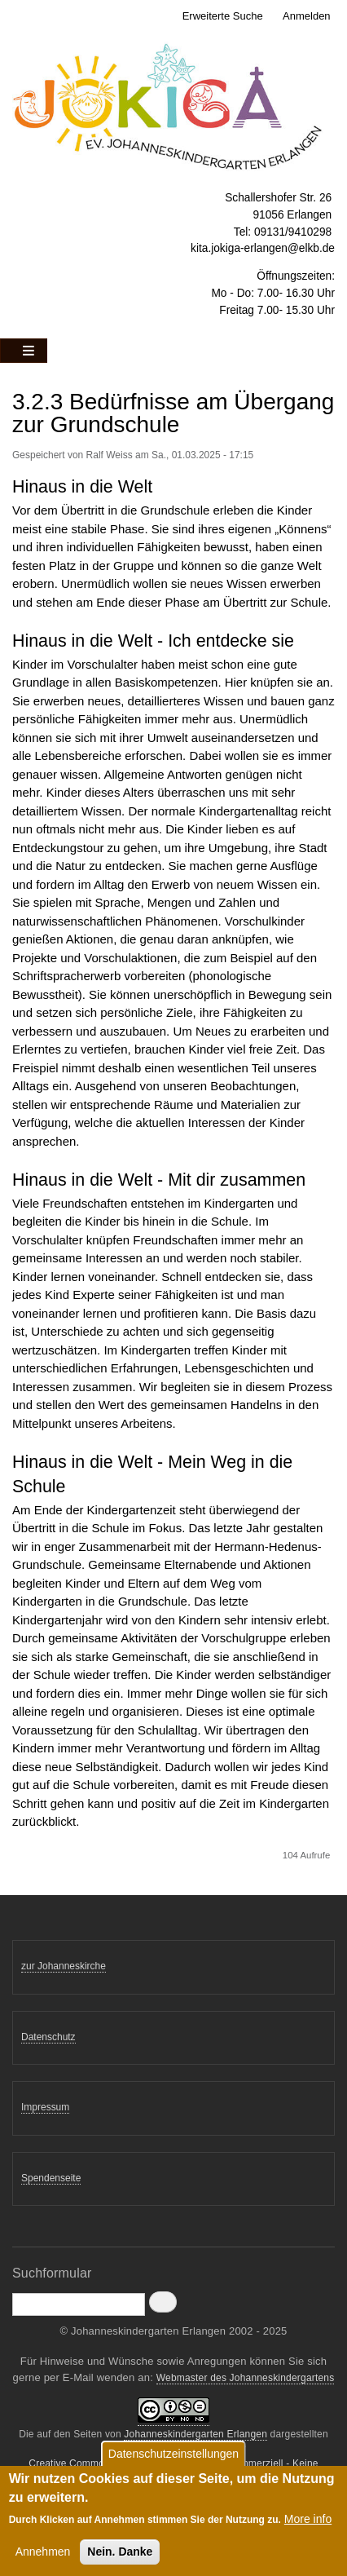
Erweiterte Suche (222, 16)
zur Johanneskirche (63, 1966)
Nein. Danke (119, 2557)
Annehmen (43, 2557)
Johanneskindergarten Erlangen (195, 2434)
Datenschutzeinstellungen (173, 2459)
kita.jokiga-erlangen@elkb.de (263, 248)
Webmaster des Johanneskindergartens (245, 2378)
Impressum (45, 2107)
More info (308, 2524)
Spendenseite (51, 2178)
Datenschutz (48, 2037)
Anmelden (307, 16)
